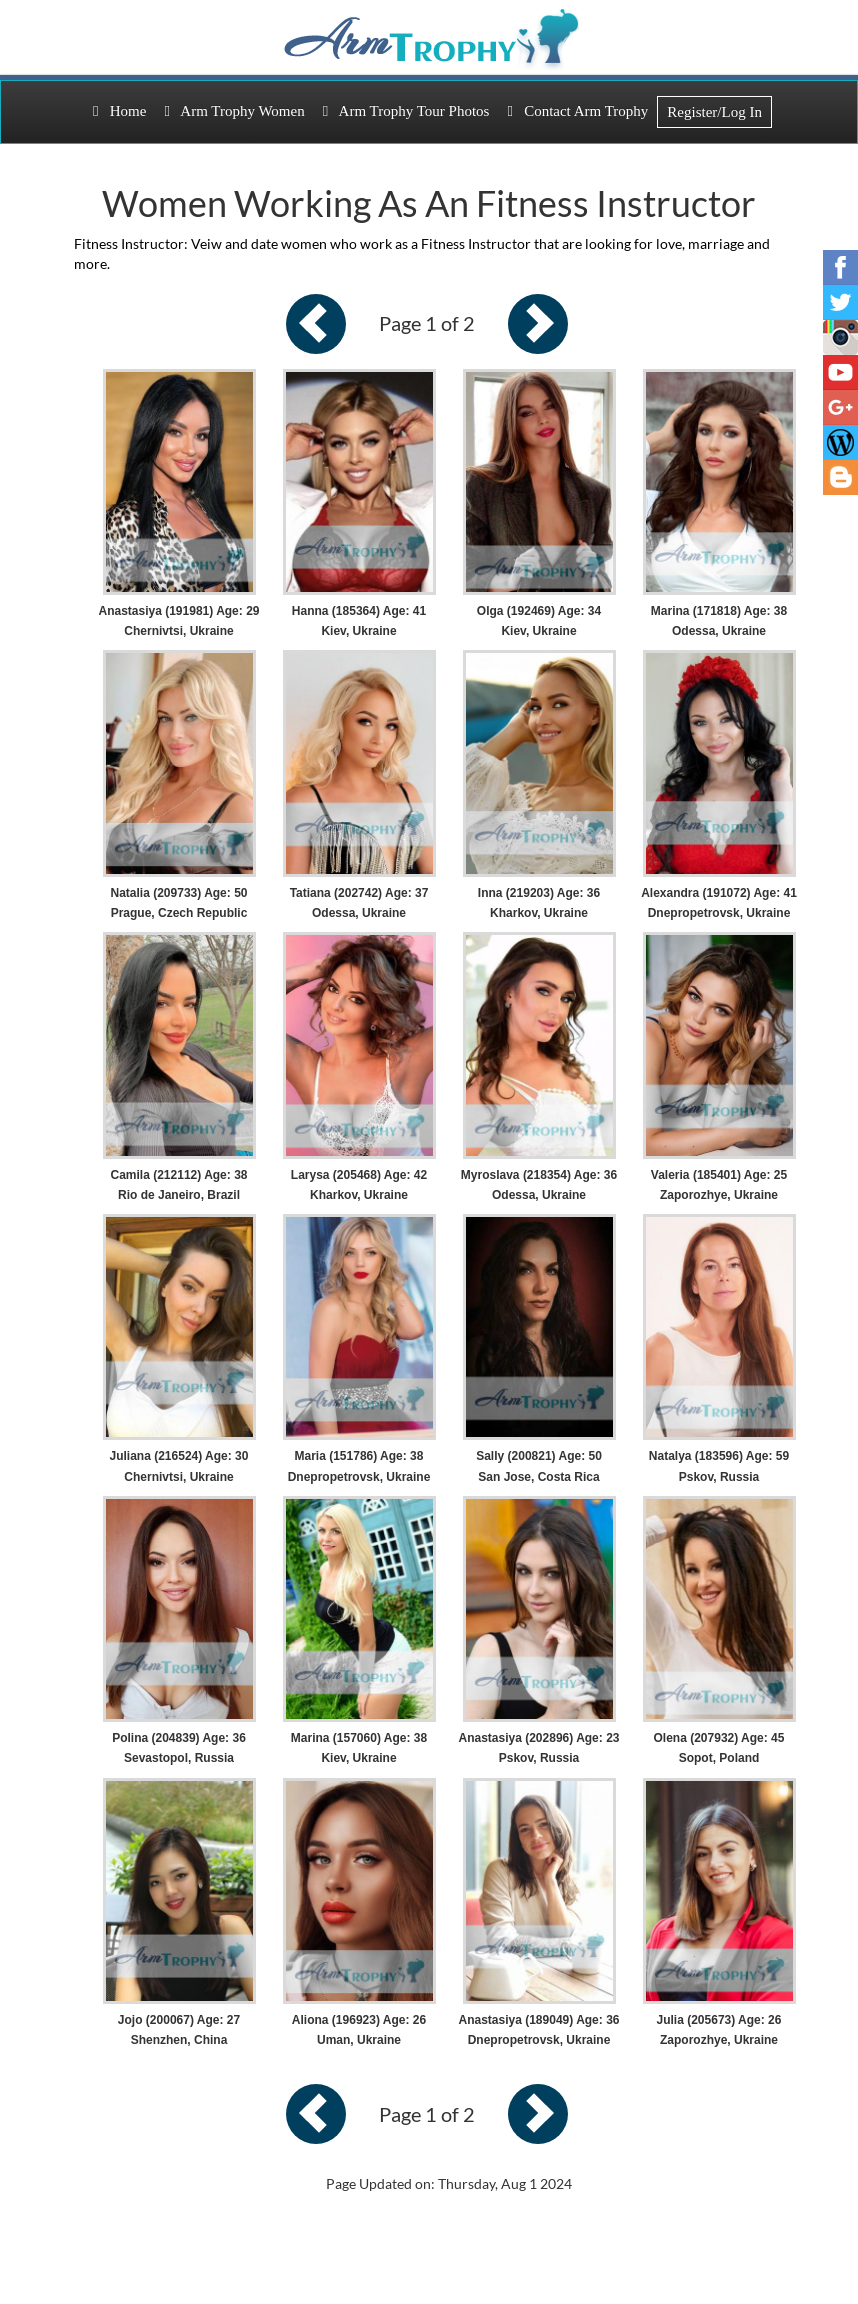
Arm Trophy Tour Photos (406, 111)
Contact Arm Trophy (577, 111)
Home (119, 111)
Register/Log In (714, 112)
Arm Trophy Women (234, 111)
